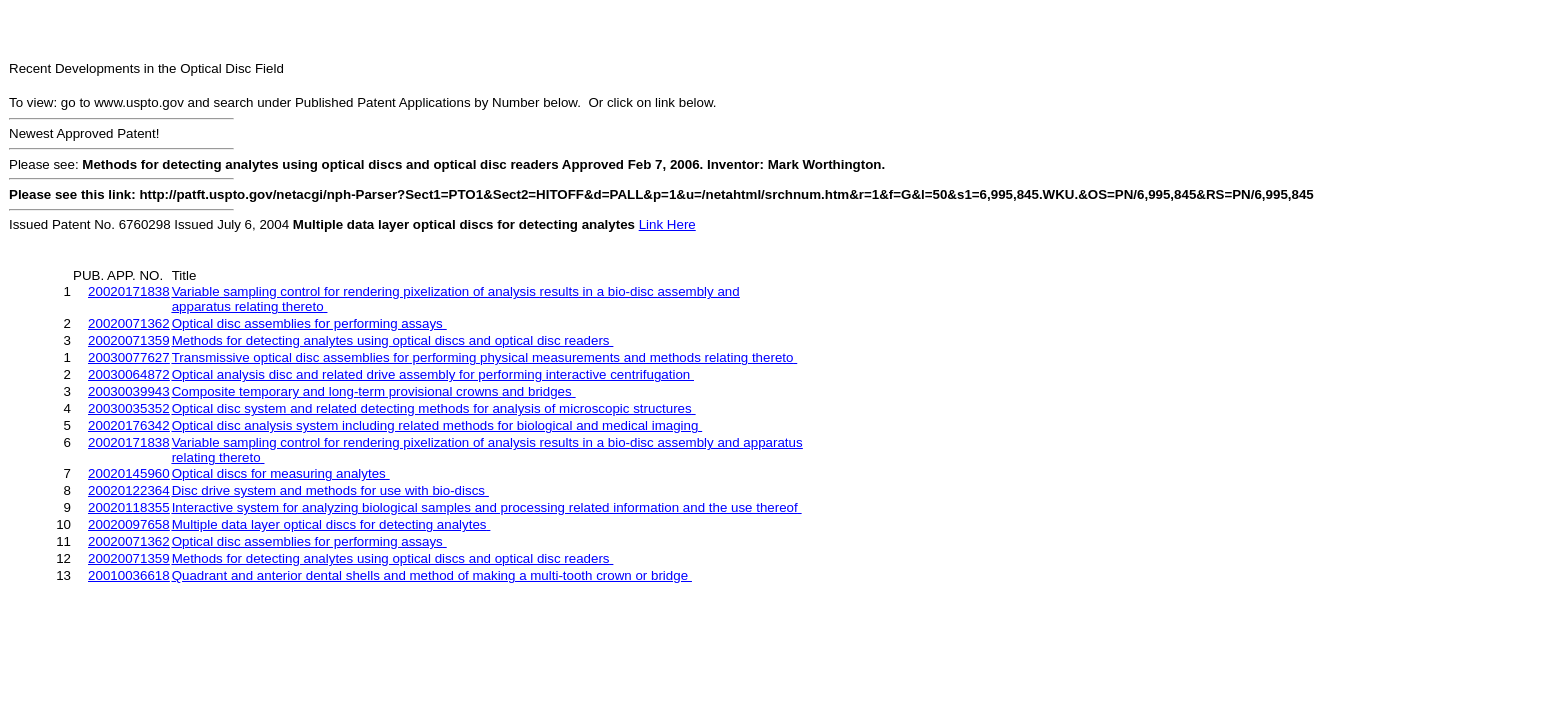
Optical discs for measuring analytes (281, 473)
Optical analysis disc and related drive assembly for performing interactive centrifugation (433, 374)
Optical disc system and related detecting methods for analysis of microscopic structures (434, 408)
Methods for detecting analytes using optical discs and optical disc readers (393, 340)
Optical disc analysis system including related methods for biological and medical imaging (437, 425)
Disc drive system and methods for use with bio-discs (330, 490)
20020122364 (129, 490)
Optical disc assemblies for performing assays (309, 323)
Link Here (667, 224)
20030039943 (129, 391)
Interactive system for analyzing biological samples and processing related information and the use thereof (487, 507)
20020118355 (129, 507)
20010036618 (129, 575)
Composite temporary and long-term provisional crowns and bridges (374, 391)
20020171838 (129, 291)
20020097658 (129, 524)
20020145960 (129, 473)
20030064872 (129, 374)
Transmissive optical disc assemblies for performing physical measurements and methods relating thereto (484, 357)
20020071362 (129, 323)
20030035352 (129, 408)
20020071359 (129, 340)
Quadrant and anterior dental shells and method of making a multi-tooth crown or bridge (432, 575)
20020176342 (129, 425)
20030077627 (129, 357)
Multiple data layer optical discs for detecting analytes (331, 524)
